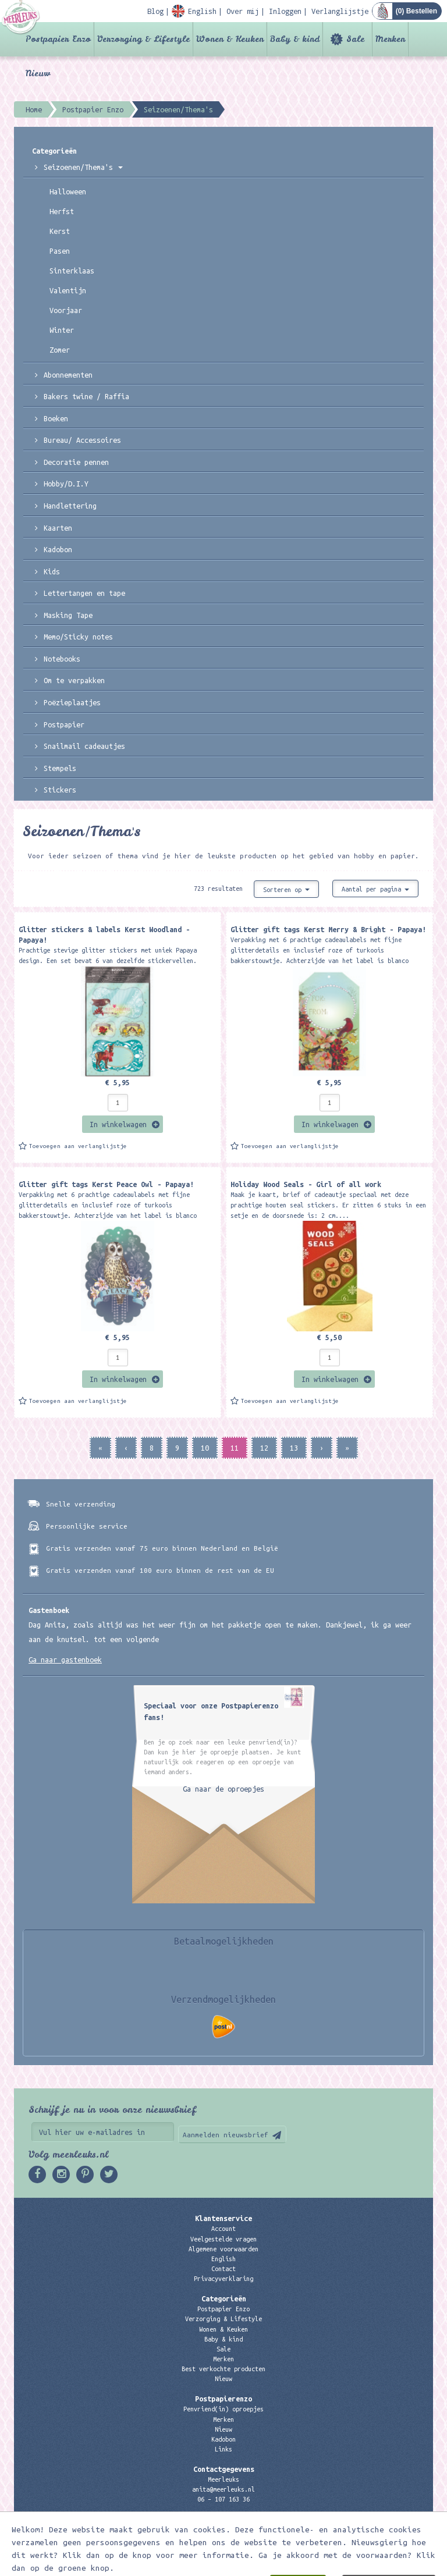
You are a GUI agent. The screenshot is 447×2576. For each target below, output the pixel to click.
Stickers (60, 790)
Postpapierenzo (223, 2398)
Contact (223, 2268)
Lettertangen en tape (84, 593)
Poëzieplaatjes (72, 702)
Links (223, 2449)
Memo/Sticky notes (78, 637)
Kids (52, 571)
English (223, 2258)
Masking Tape (68, 615)
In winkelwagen (118, 1124)
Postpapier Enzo (58, 39)
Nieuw (38, 73)
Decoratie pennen (76, 462)
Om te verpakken (74, 680)
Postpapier (64, 724)
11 (234, 1448)
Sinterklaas (71, 271)
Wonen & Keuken (230, 39)
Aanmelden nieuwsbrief (225, 2134)
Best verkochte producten (223, 2368)
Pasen (59, 251)
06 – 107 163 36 (223, 2499)
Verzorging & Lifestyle (143, 39)
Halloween (67, 191)
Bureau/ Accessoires (82, 440)
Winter (61, 330)
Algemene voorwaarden (223, 2248)
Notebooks (62, 659)
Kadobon (58, 549)
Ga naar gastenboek (65, 1659)
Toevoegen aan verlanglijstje (78, 1146)
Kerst (59, 231)
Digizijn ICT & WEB (392, 2564)
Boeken (56, 418)
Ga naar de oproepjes (223, 1789)
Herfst (61, 211)
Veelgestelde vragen (223, 2239)
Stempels (60, 768)
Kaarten (58, 528)
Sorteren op (286, 889)
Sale (355, 39)
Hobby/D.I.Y (66, 483)
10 (205, 1448)
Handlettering (70, 506)
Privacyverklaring (223, 2278)
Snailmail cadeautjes (84, 746)
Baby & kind (295, 39)
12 (264, 1448)
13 (294, 1448)
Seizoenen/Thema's (83, 167)
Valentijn (67, 290)
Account (223, 2228)
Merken (390, 39)
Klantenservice (223, 2218)
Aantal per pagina (375, 889)
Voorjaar (65, 310)
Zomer (59, 350)
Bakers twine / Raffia (86, 396)
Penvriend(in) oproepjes (223, 2409)
